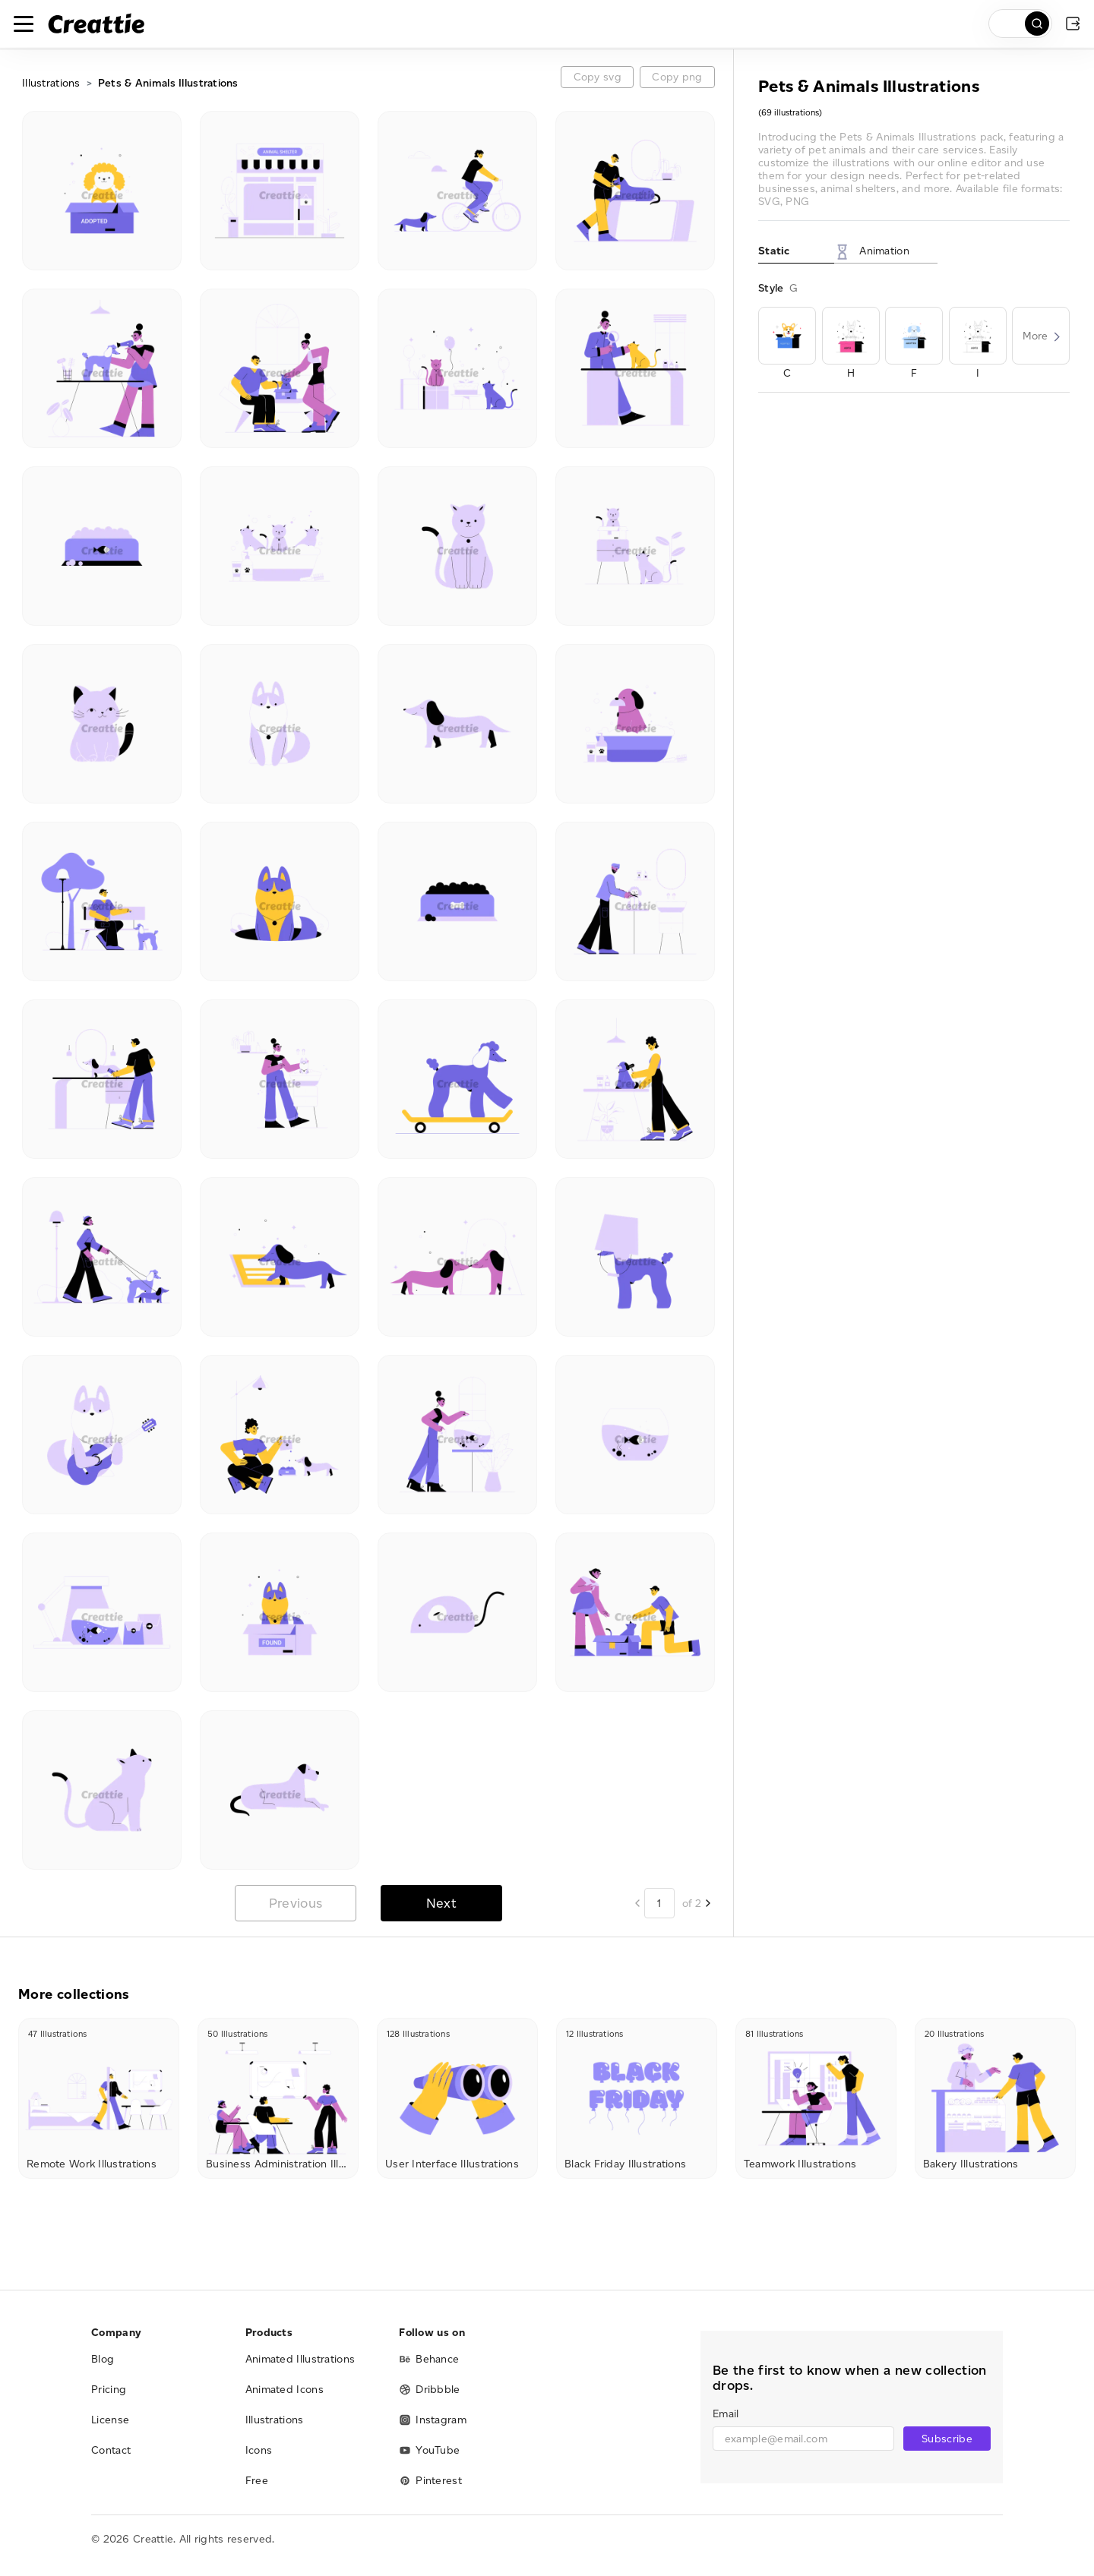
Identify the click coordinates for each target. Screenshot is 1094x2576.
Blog (102, 2359)
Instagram (432, 2419)
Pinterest (430, 2480)
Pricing (108, 2389)
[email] (803, 2438)
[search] (1020, 23)
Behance (429, 2359)
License (110, 2419)
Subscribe (947, 2438)
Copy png (677, 77)
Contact (111, 2450)
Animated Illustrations (300, 2359)
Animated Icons (284, 2389)
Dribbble (429, 2389)
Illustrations (51, 83)
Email (725, 2413)
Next (441, 1903)
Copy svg (597, 77)
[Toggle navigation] (24, 24)
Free (256, 2480)
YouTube (429, 2450)
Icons (259, 2450)
